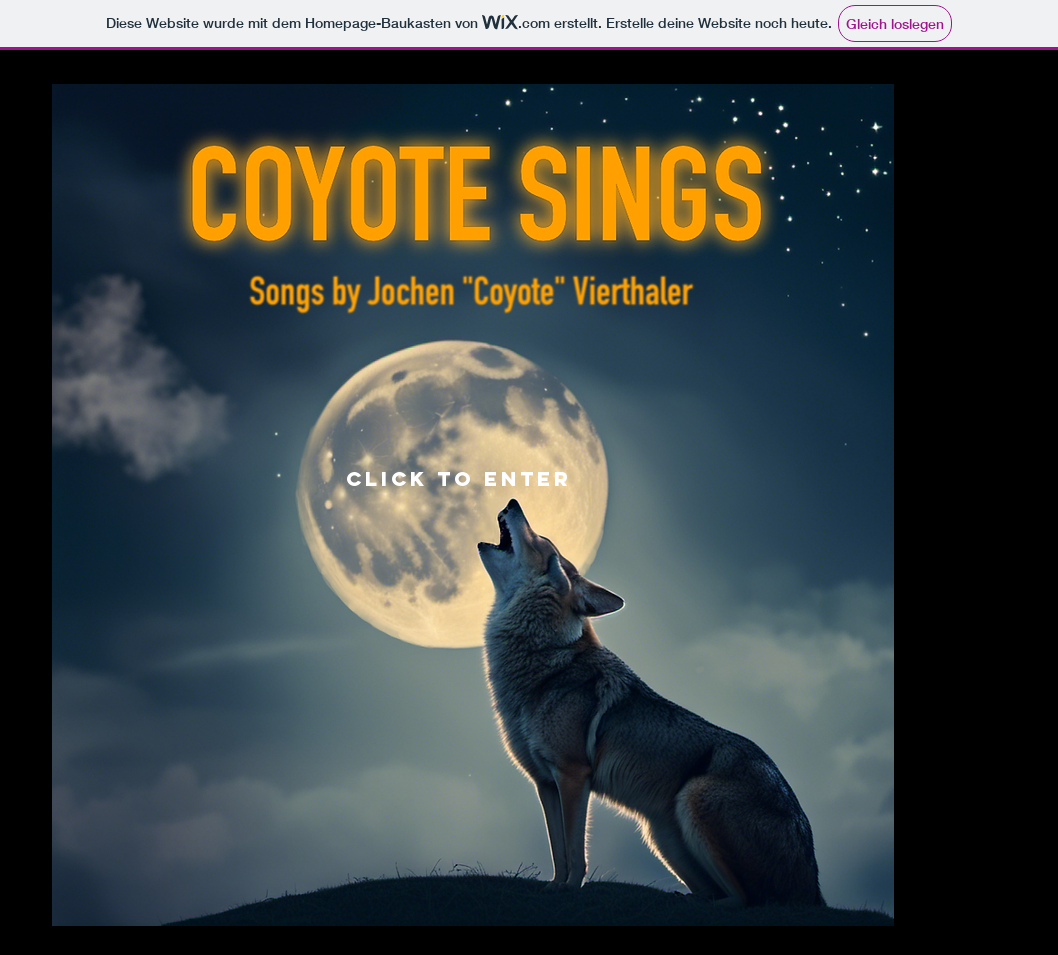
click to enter (459, 478)
